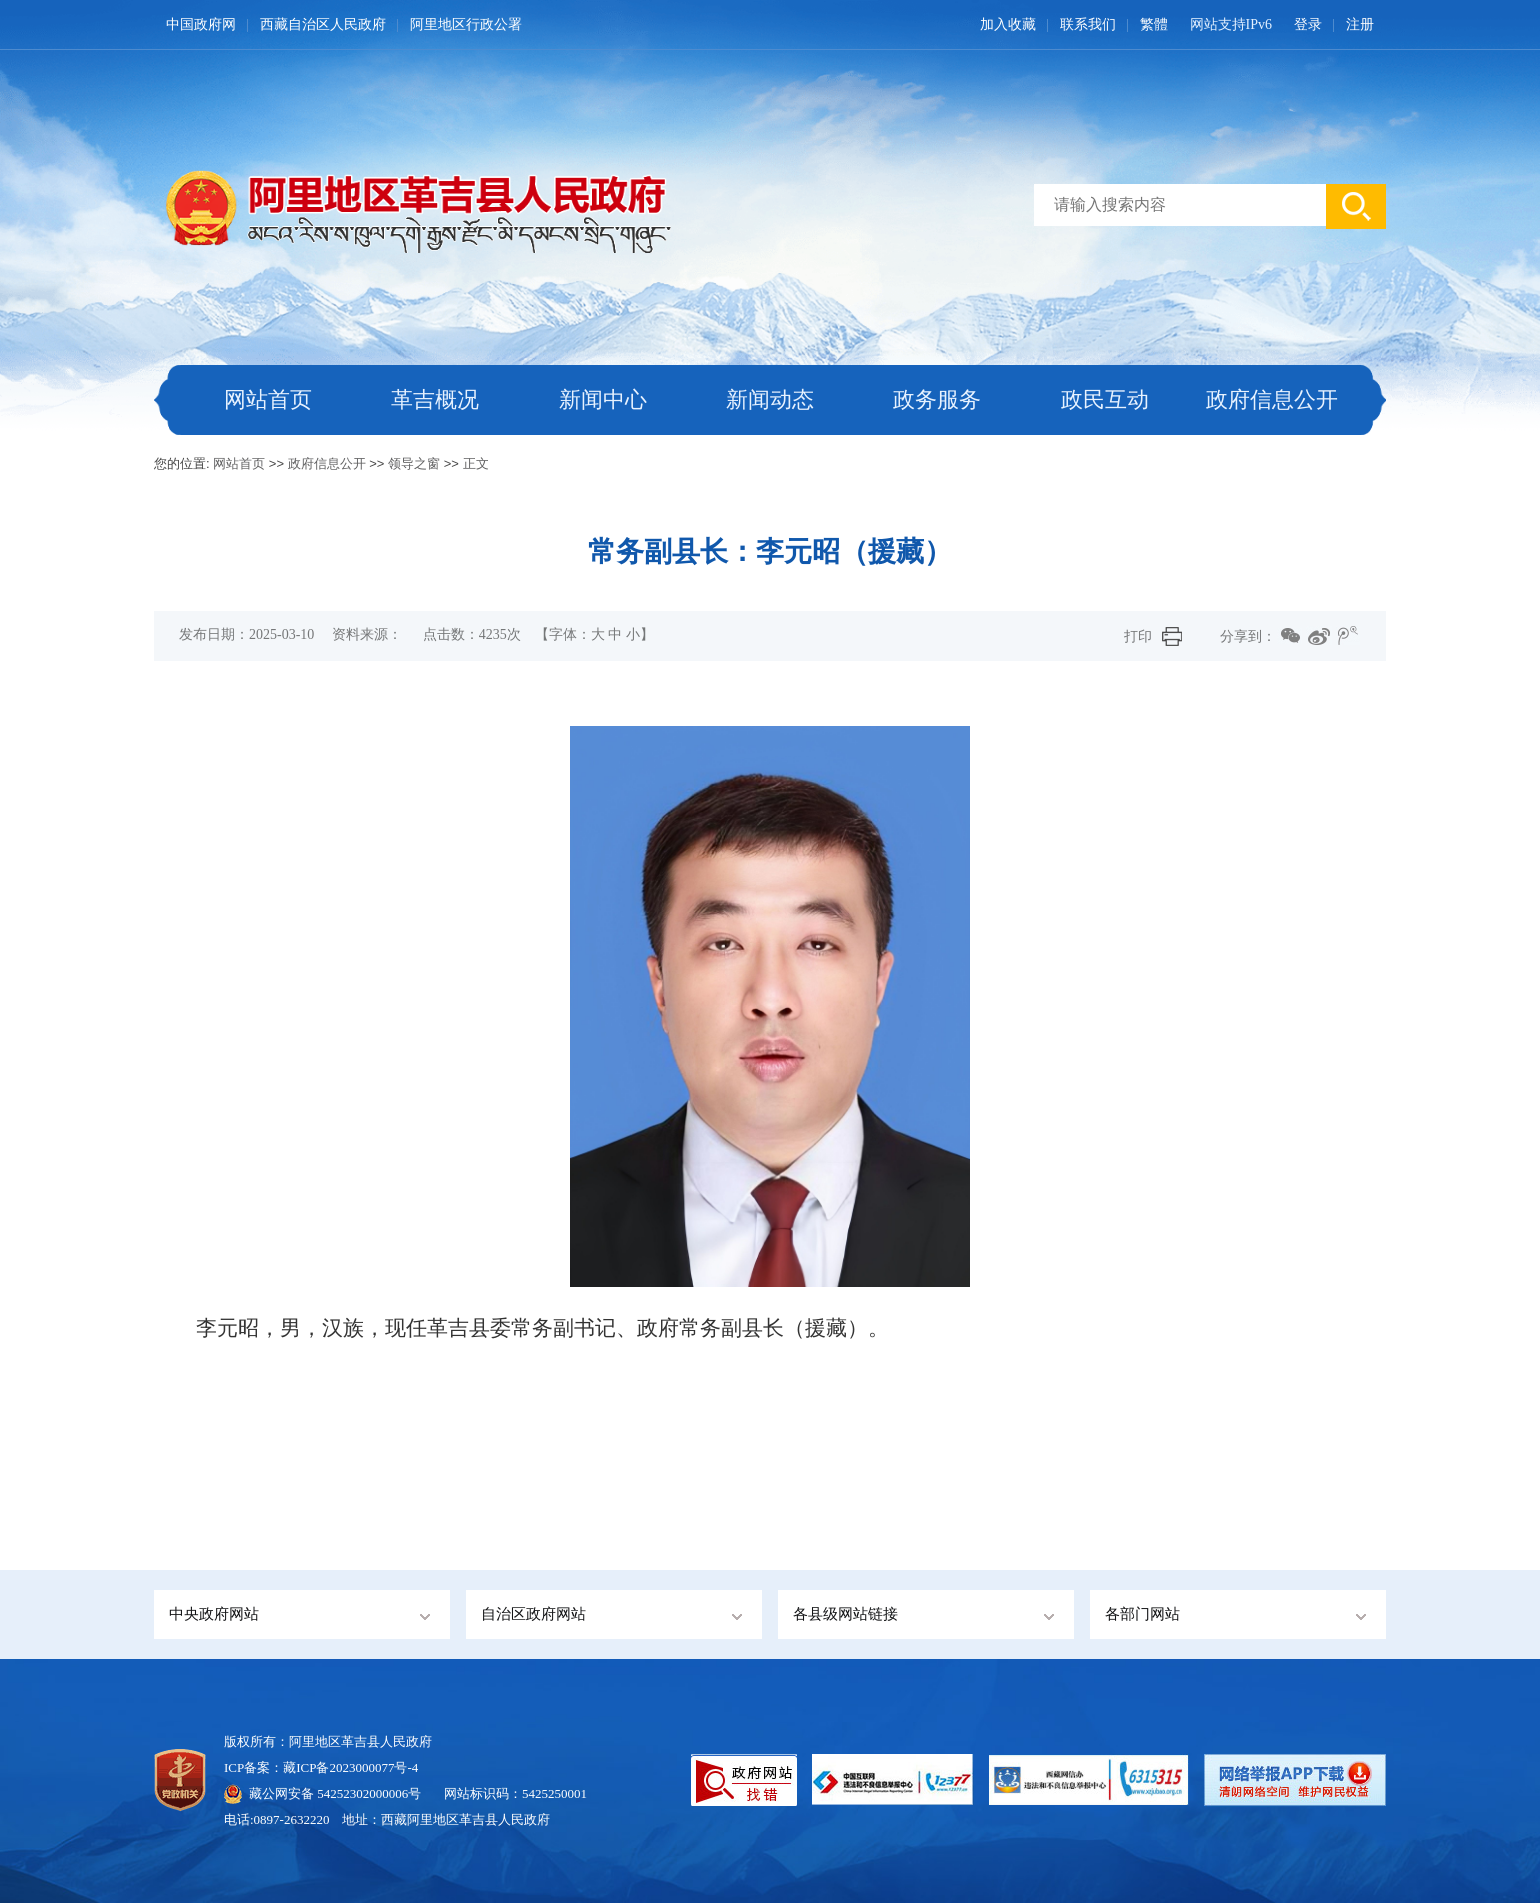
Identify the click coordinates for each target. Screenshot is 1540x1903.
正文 (476, 463)
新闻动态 (770, 399)
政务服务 (937, 399)
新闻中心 (603, 399)
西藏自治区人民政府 (323, 24)
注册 (1360, 24)
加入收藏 (1008, 24)
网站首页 (268, 399)
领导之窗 (414, 463)
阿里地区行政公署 (466, 24)
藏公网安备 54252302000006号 (335, 1793)
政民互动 (1105, 399)
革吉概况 (435, 399)
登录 (1308, 24)
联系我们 (1088, 24)
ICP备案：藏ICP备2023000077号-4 (321, 1767)
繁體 (1154, 24)
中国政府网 (201, 24)
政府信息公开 (1272, 399)
